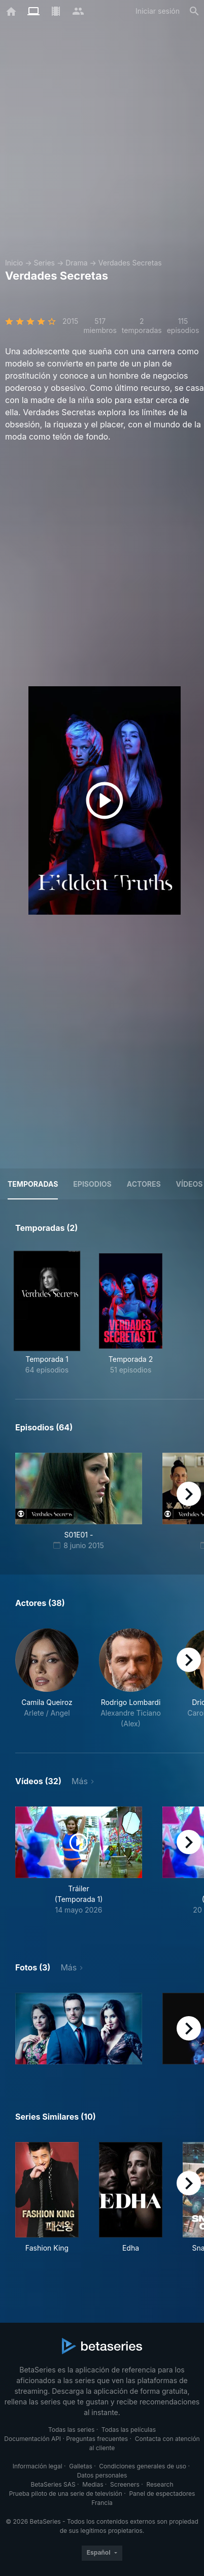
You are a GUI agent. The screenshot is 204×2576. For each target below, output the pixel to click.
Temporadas (33, 1184)
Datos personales (102, 2475)
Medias (92, 2484)
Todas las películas (128, 2429)
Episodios (92, 1184)
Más (80, 1781)
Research (159, 2484)
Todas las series (71, 2429)
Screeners (125, 2484)
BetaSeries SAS (53, 2484)
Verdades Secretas (130, 262)
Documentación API (32, 2439)
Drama (76, 262)
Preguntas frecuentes (97, 2439)
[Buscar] (194, 11)
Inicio (14, 262)
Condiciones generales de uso (142, 2466)
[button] (47, 1678)
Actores (144, 1184)
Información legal (37, 2466)
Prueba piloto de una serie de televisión (65, 2493)
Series (44, 262)
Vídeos (189, 1184)
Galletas (80, 2466)
